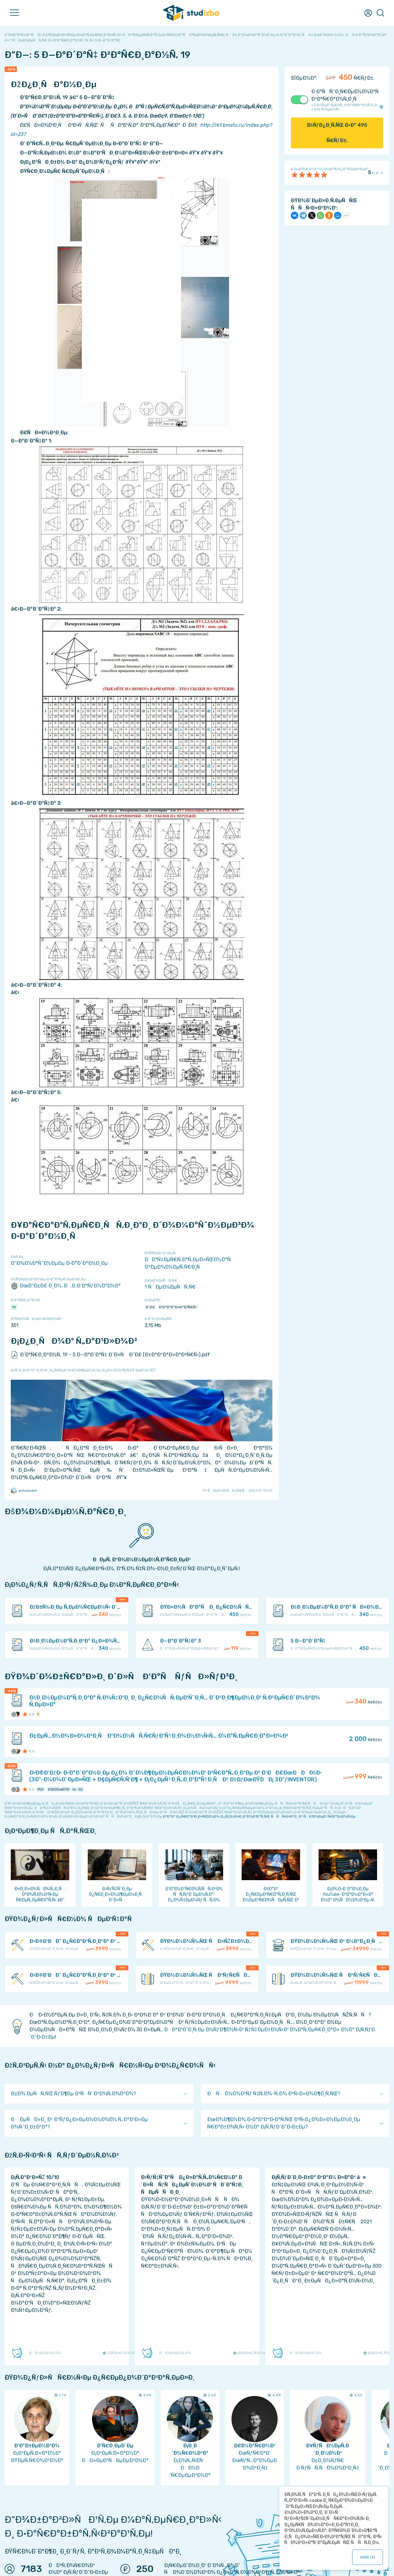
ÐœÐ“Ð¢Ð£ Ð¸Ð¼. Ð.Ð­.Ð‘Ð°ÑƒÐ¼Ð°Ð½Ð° (66, 1286)
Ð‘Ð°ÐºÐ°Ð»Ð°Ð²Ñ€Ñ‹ (178, 1307)
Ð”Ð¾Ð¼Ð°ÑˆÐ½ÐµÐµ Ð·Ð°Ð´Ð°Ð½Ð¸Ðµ (59, 1263)
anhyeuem (24, 1490)
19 (14, 1307)
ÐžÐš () (367, 2557)
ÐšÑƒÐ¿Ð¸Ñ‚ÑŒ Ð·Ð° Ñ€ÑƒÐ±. (337, 132)
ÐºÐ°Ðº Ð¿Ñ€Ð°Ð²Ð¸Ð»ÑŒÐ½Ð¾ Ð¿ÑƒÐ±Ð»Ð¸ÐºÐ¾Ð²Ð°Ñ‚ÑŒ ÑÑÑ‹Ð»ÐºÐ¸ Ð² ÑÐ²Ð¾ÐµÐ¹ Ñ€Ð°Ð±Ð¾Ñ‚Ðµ (259, 1816)
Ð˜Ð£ (150, 1307)
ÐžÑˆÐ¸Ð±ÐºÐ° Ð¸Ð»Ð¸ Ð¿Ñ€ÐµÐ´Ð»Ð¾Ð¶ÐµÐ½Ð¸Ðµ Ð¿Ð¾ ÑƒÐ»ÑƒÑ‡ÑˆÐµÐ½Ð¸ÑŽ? (83, 1370)
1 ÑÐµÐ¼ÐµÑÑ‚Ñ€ (170, 1287)
